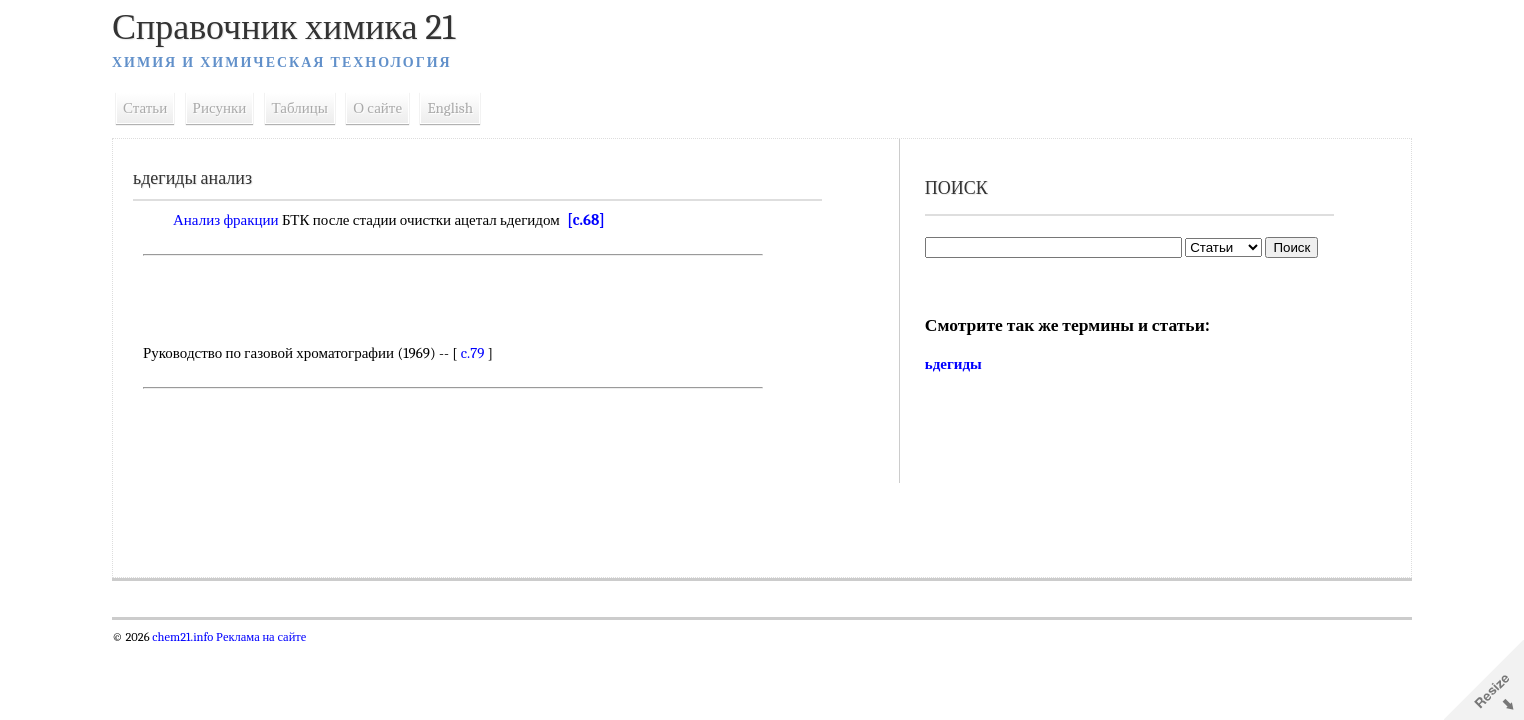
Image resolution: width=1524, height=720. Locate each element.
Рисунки (220, 108)
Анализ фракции (226, 220)
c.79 (473, 353)
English (450, 108)
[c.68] (586, 220)
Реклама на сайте (259, 637)
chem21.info (182, 637)
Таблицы (300, 108)
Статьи (145, 108)
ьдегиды (953, 364)
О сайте (377, 108)
